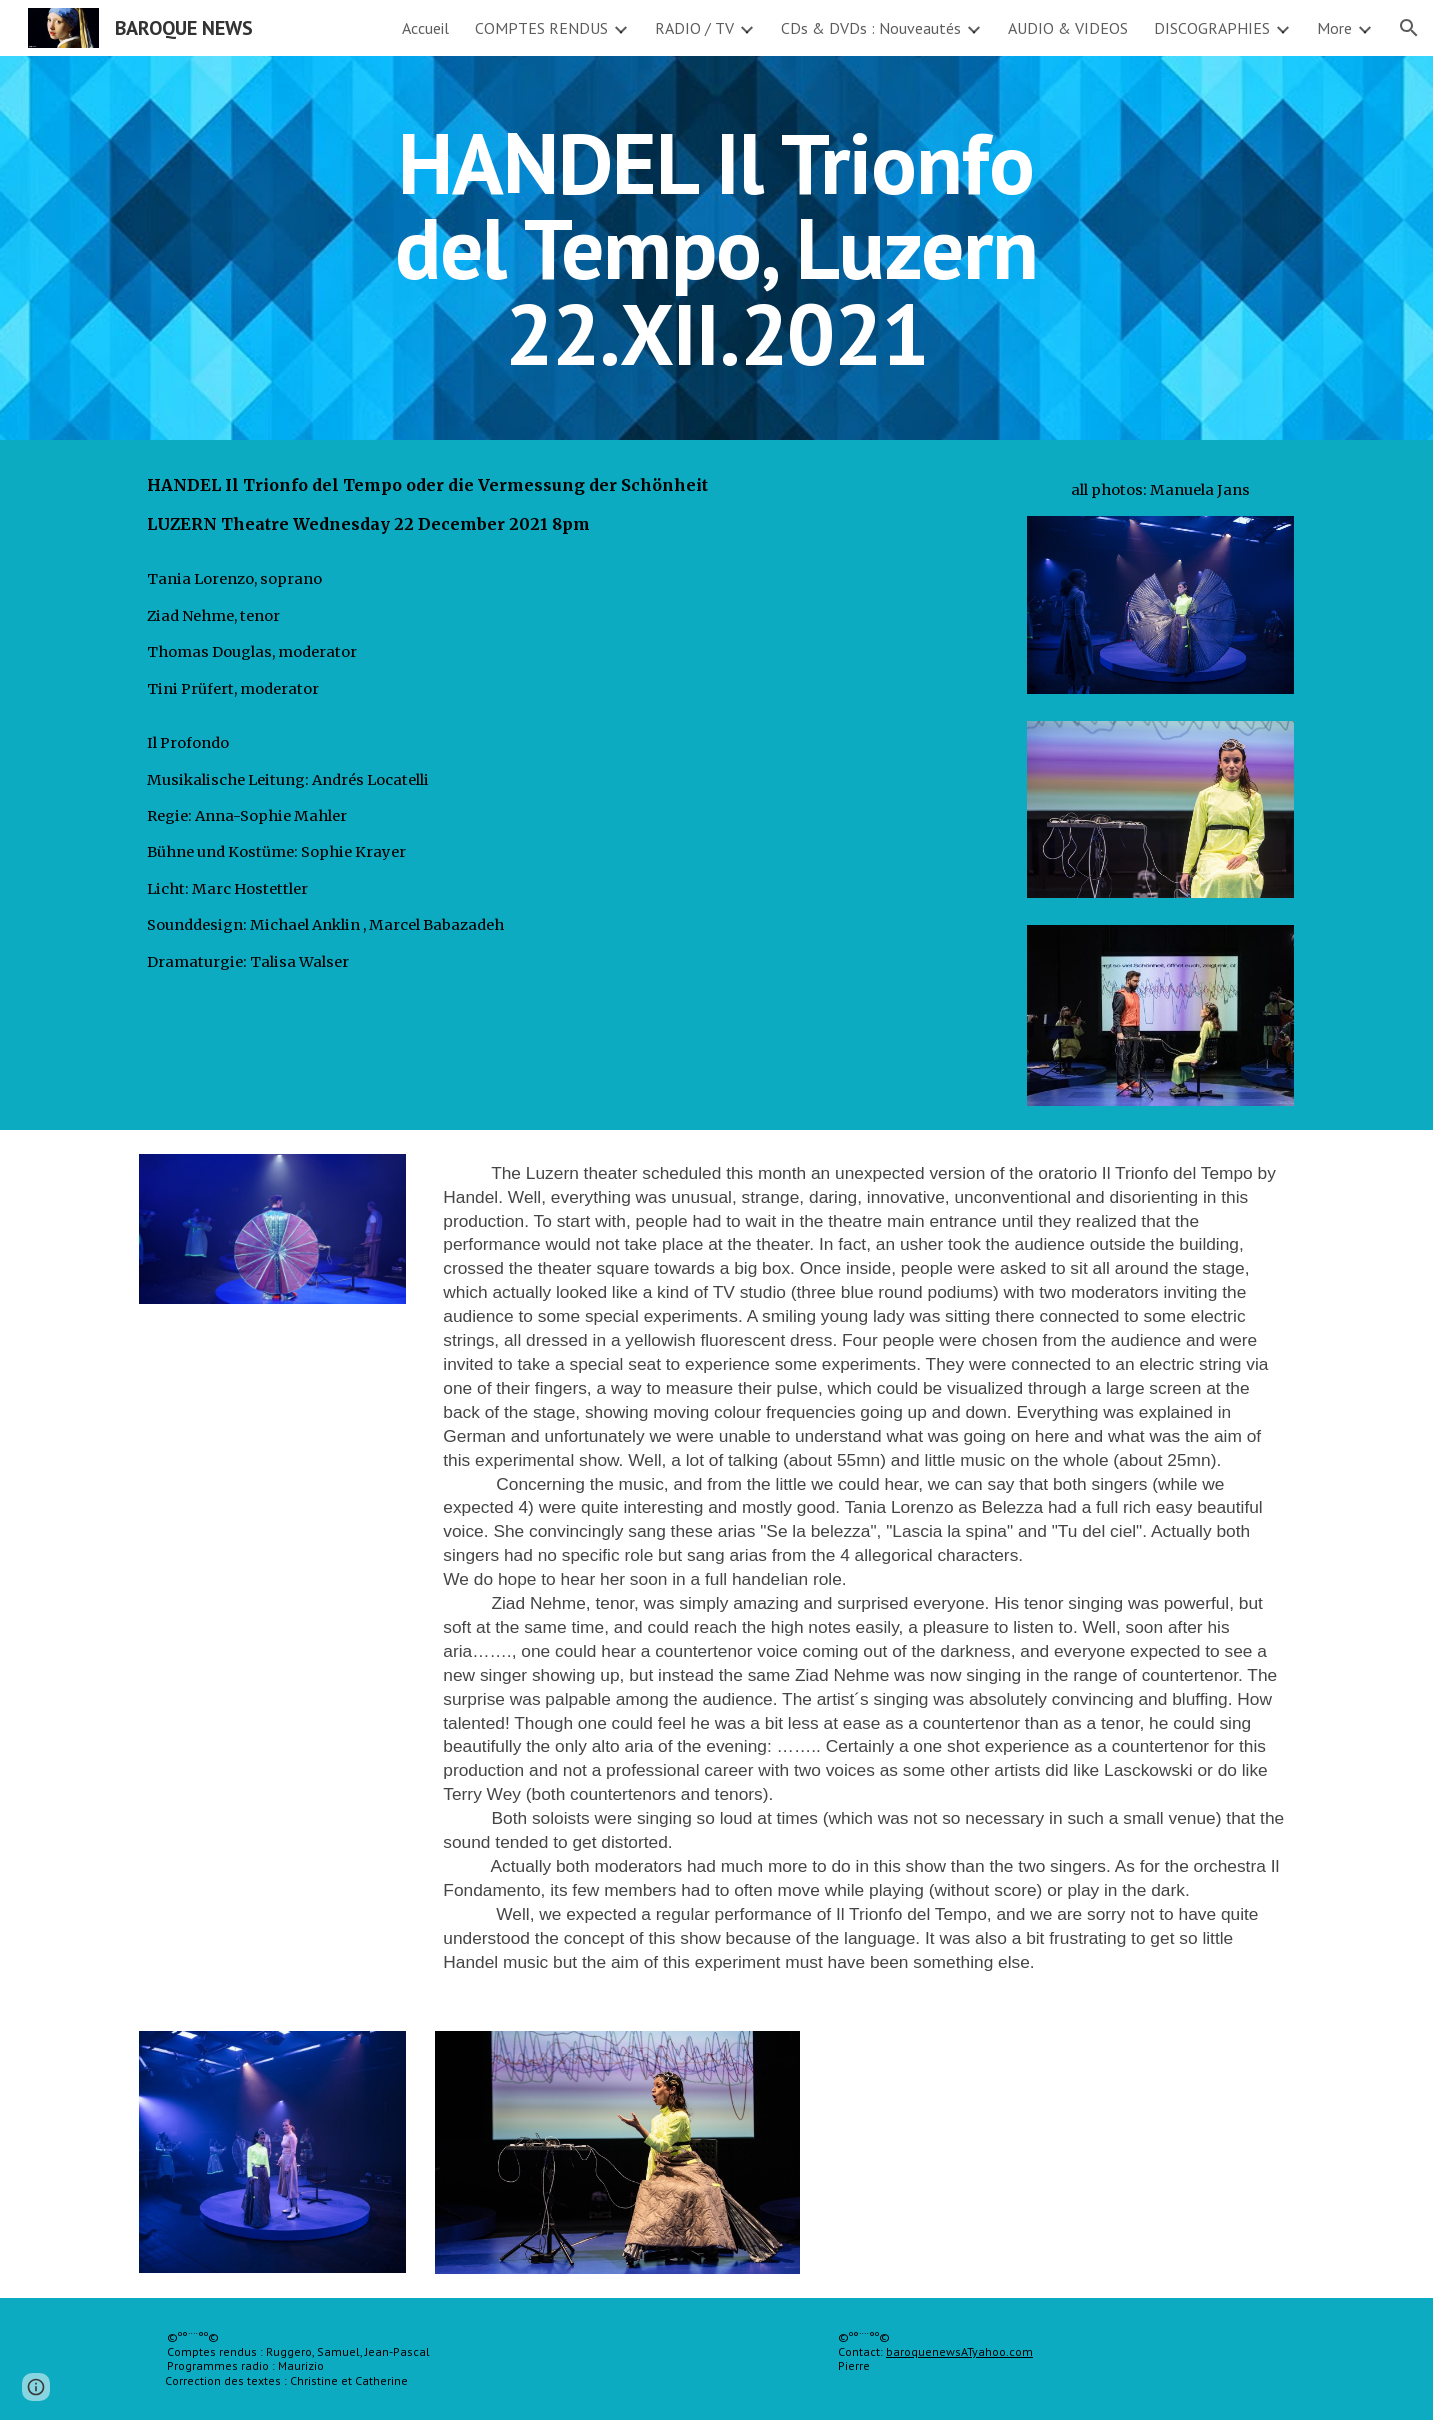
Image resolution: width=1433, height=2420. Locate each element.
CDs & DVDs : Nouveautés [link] (871, 28)
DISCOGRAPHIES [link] (1212, 28)
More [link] (1334, 28)
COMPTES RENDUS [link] (541, 28)
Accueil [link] (425, 28)
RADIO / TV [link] (694, 28)
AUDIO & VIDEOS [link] (1068, 28)
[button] (1409, 28)
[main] (717, 248)
